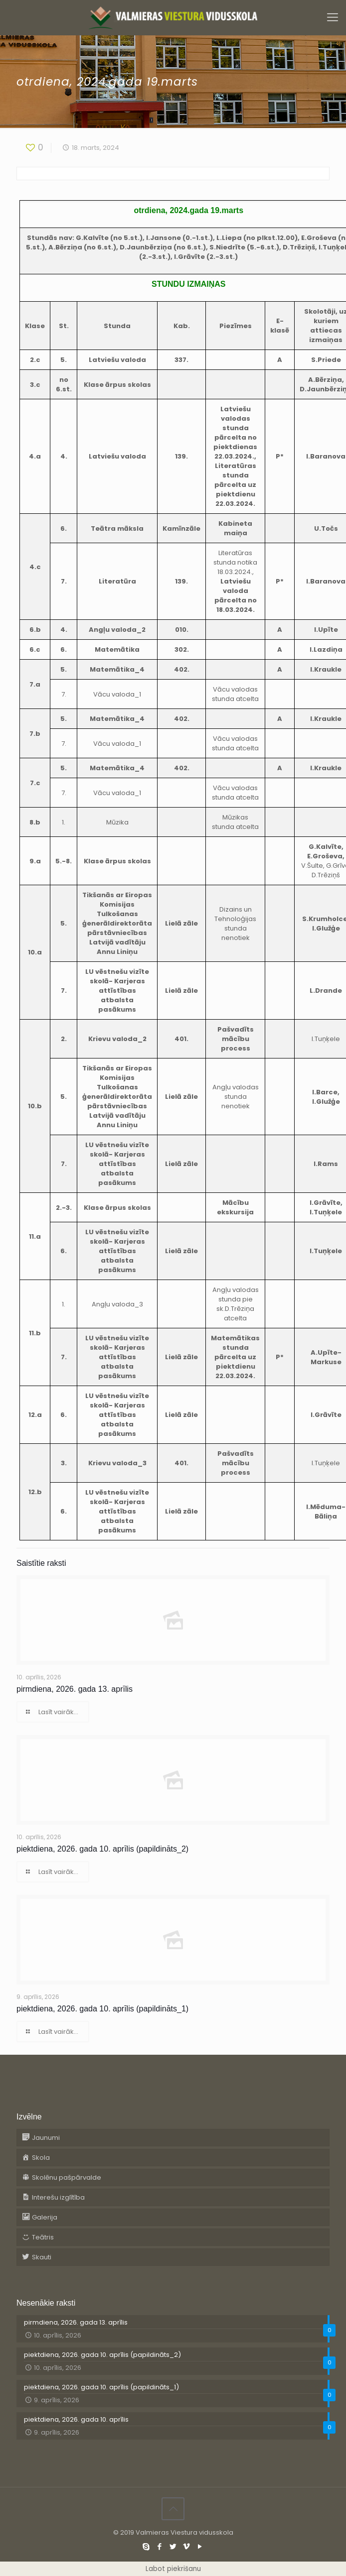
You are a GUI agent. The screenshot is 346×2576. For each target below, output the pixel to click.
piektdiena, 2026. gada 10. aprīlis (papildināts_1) (102, 2008)
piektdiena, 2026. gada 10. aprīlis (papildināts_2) (102, 1849)
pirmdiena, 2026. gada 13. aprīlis (74, 1689)
